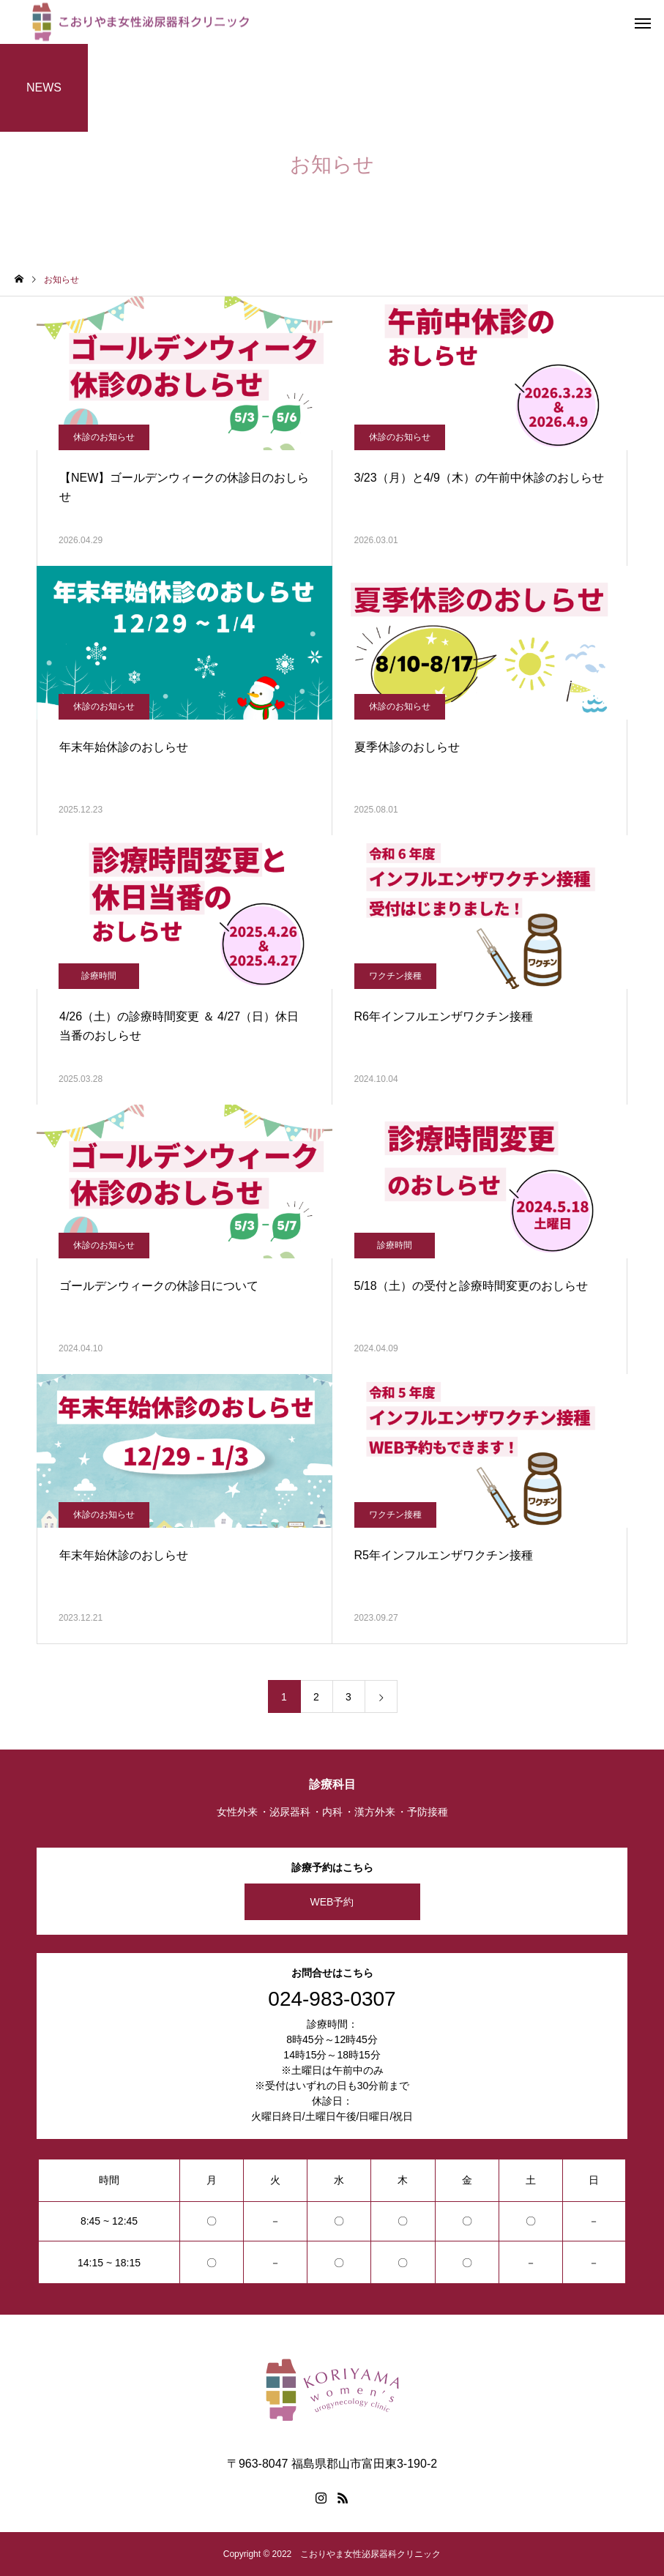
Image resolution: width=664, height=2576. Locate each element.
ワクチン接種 (395, 976)
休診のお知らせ (104, 437)
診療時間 (98, 976)
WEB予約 (332, 1902)
